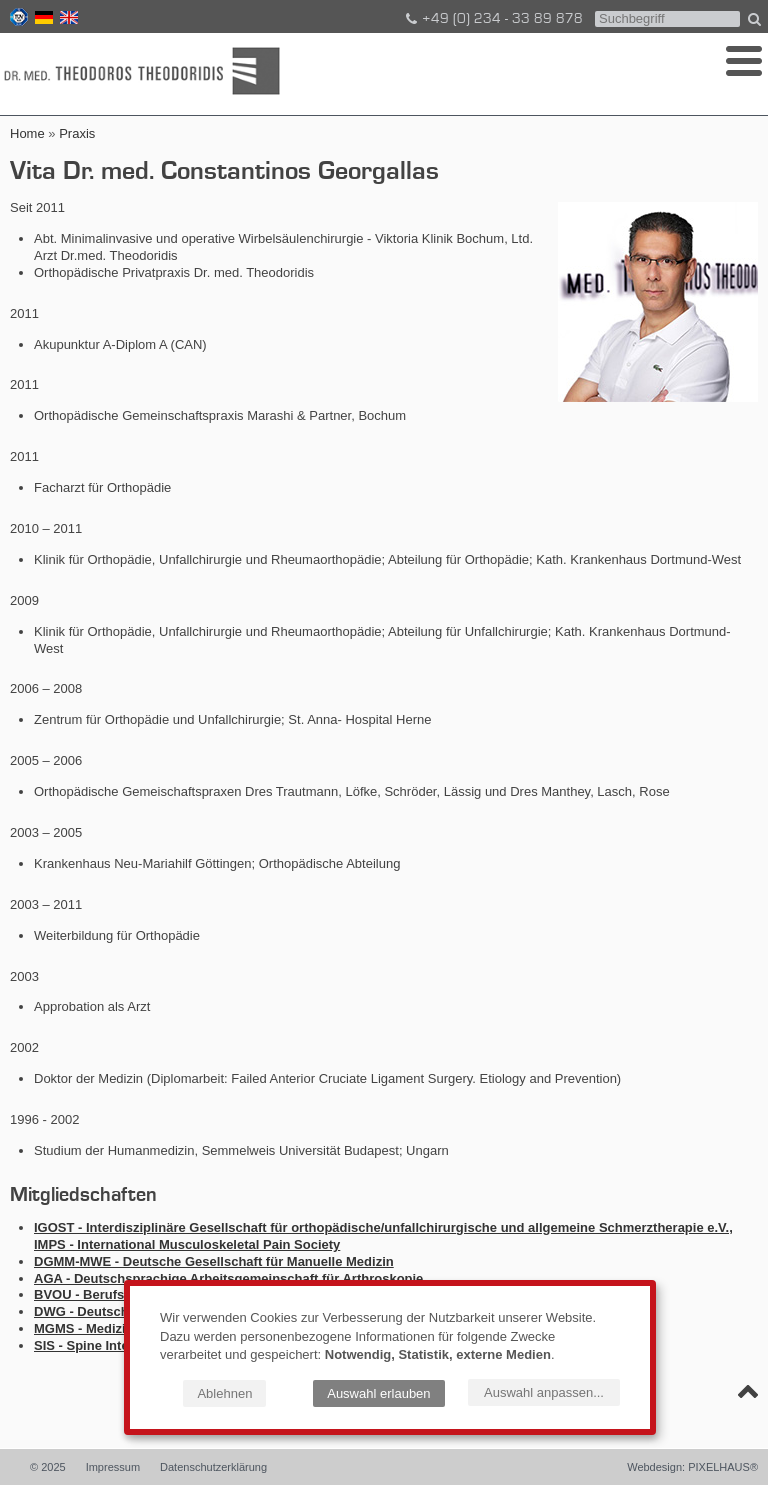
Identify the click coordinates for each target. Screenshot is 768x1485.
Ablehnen (224, 1393)
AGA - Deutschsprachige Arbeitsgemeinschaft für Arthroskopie (228, 1278)
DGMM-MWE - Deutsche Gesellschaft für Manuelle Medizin (214, 1261)
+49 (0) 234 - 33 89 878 (493, 19)
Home (27, 133)
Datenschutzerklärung (213, 1467)
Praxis (77, 133)
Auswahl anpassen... (544, 1392)
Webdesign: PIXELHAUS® (692, 1467)
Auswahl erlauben (378, 1393)
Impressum (113, 1467)
